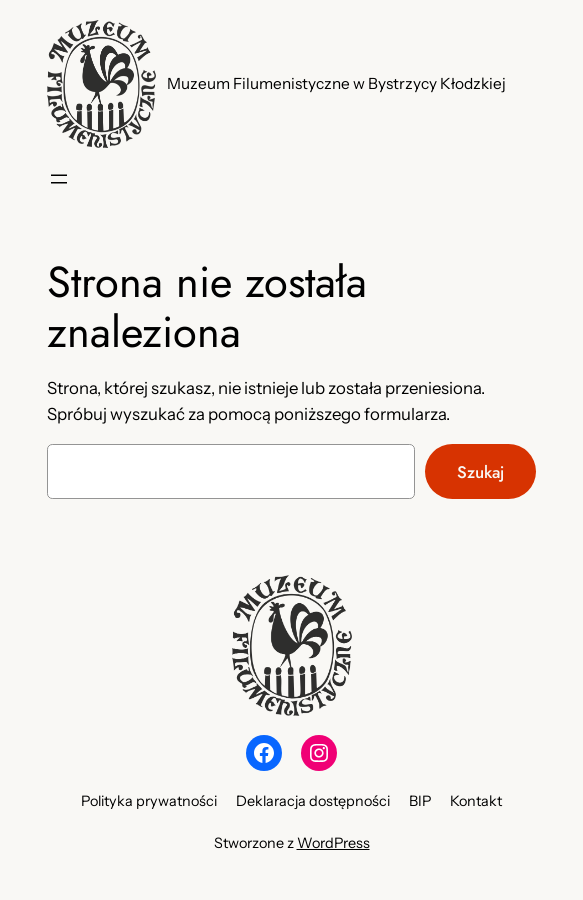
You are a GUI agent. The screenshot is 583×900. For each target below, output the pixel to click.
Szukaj (480, 472)
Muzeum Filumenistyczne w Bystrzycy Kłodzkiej (336, 83)
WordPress (333, 843)
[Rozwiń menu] (59, 179)
